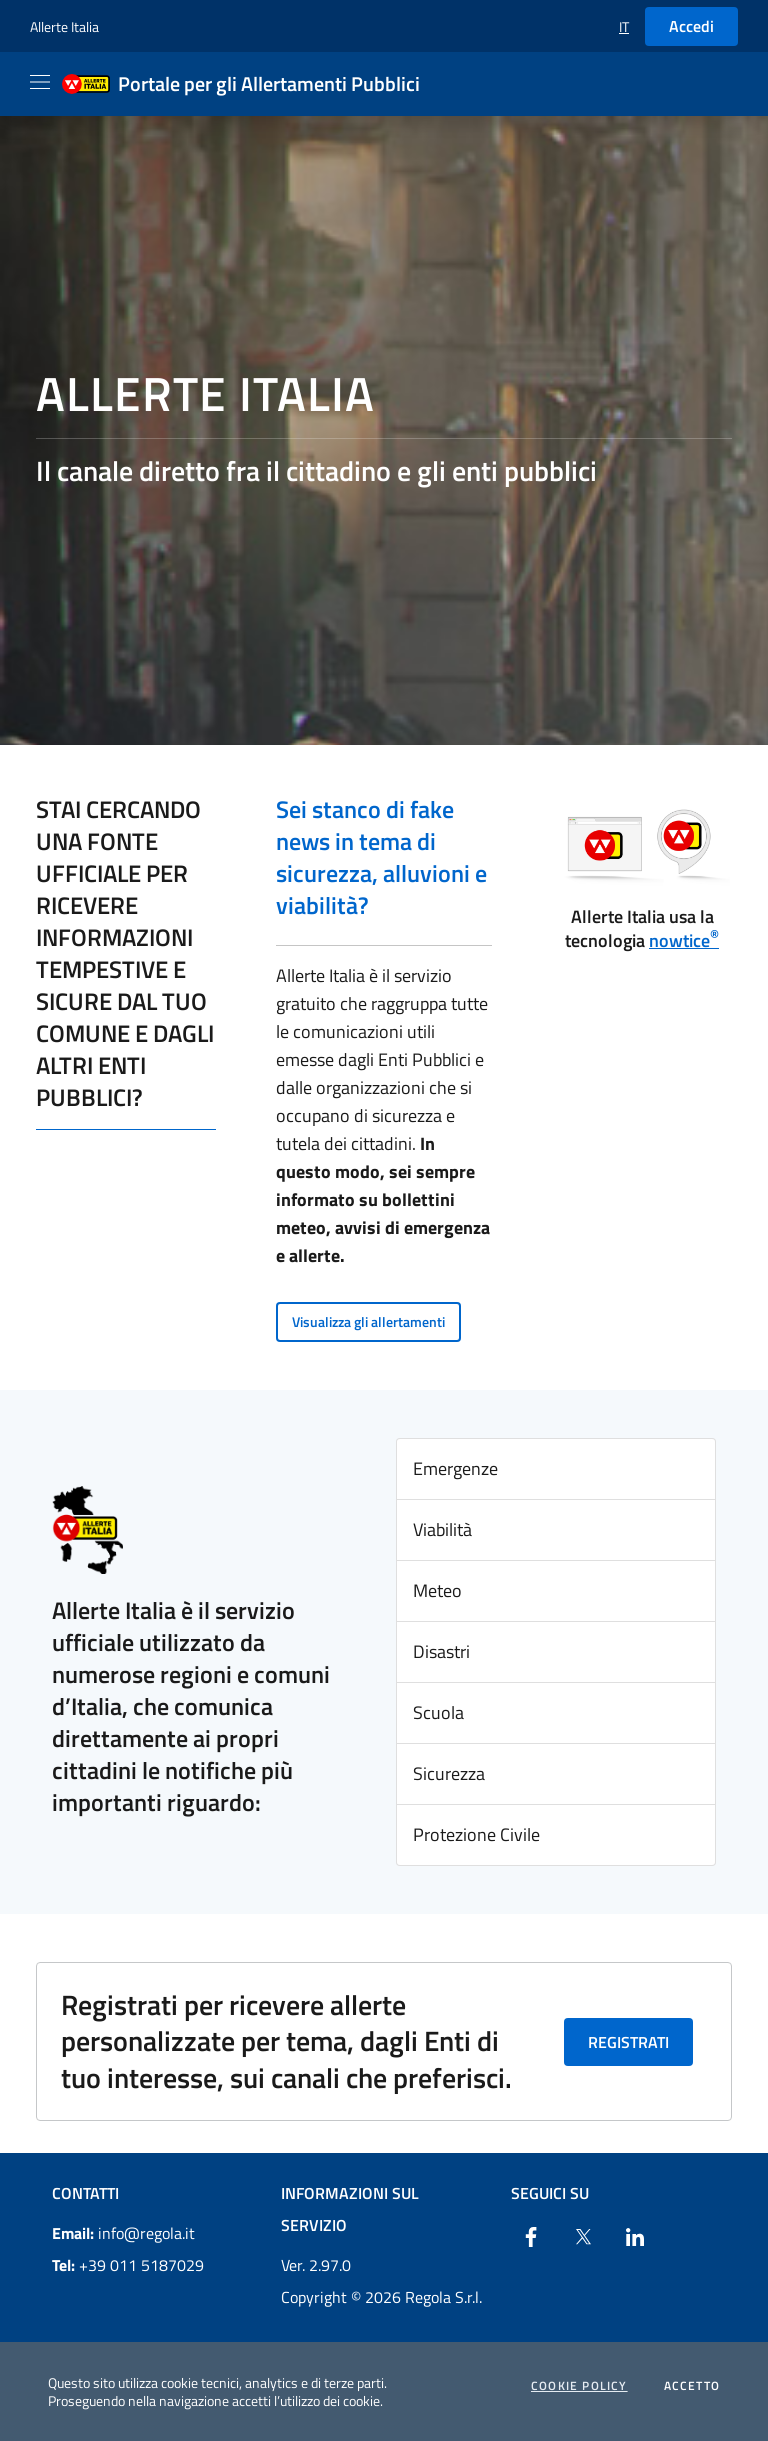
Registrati (628, 2042)
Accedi (691, 26)
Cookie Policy (579, 2386)
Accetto (692, 2386)
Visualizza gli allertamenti (368, 1321)
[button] (624, 26)
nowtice (684, 940)
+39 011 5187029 (128, 2265)
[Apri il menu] (40, 82)
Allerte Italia (64, 26)
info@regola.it (123, 2233)
